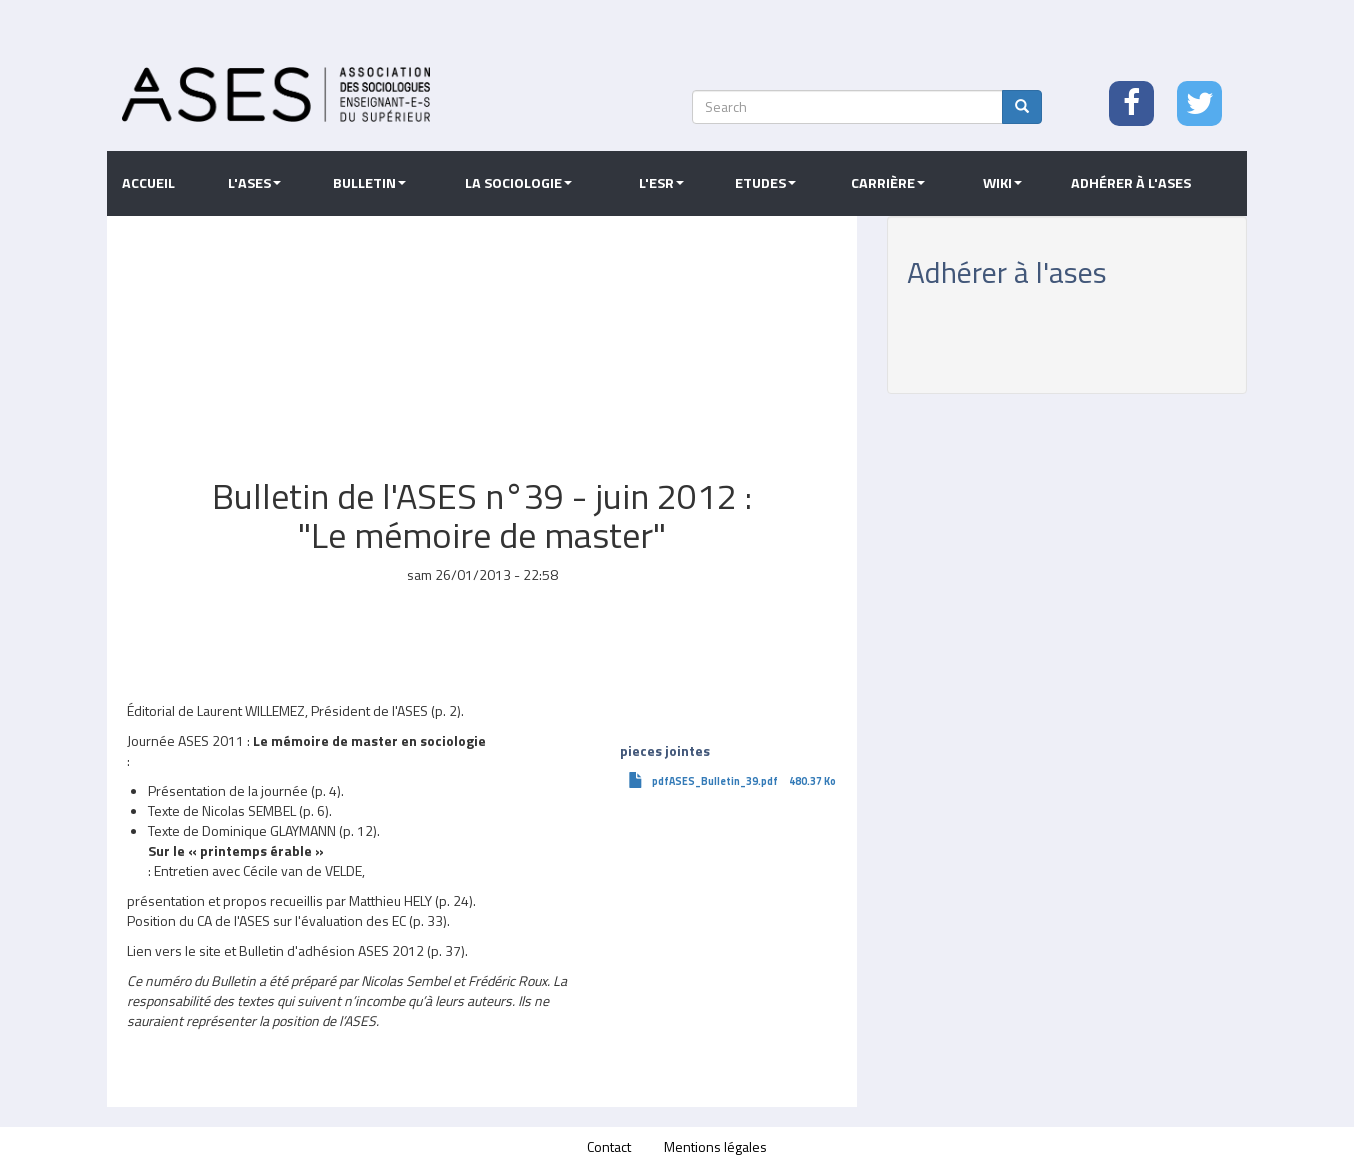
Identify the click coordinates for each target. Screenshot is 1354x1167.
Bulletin (369, 183)
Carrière (888, 183)
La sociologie (518, 183)
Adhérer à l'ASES (1131, 183)
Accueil (148, 183)
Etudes (765, 183)
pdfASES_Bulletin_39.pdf (715, 781)
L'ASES (254, 183)
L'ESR (661, 183)
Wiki (1002, 183)
